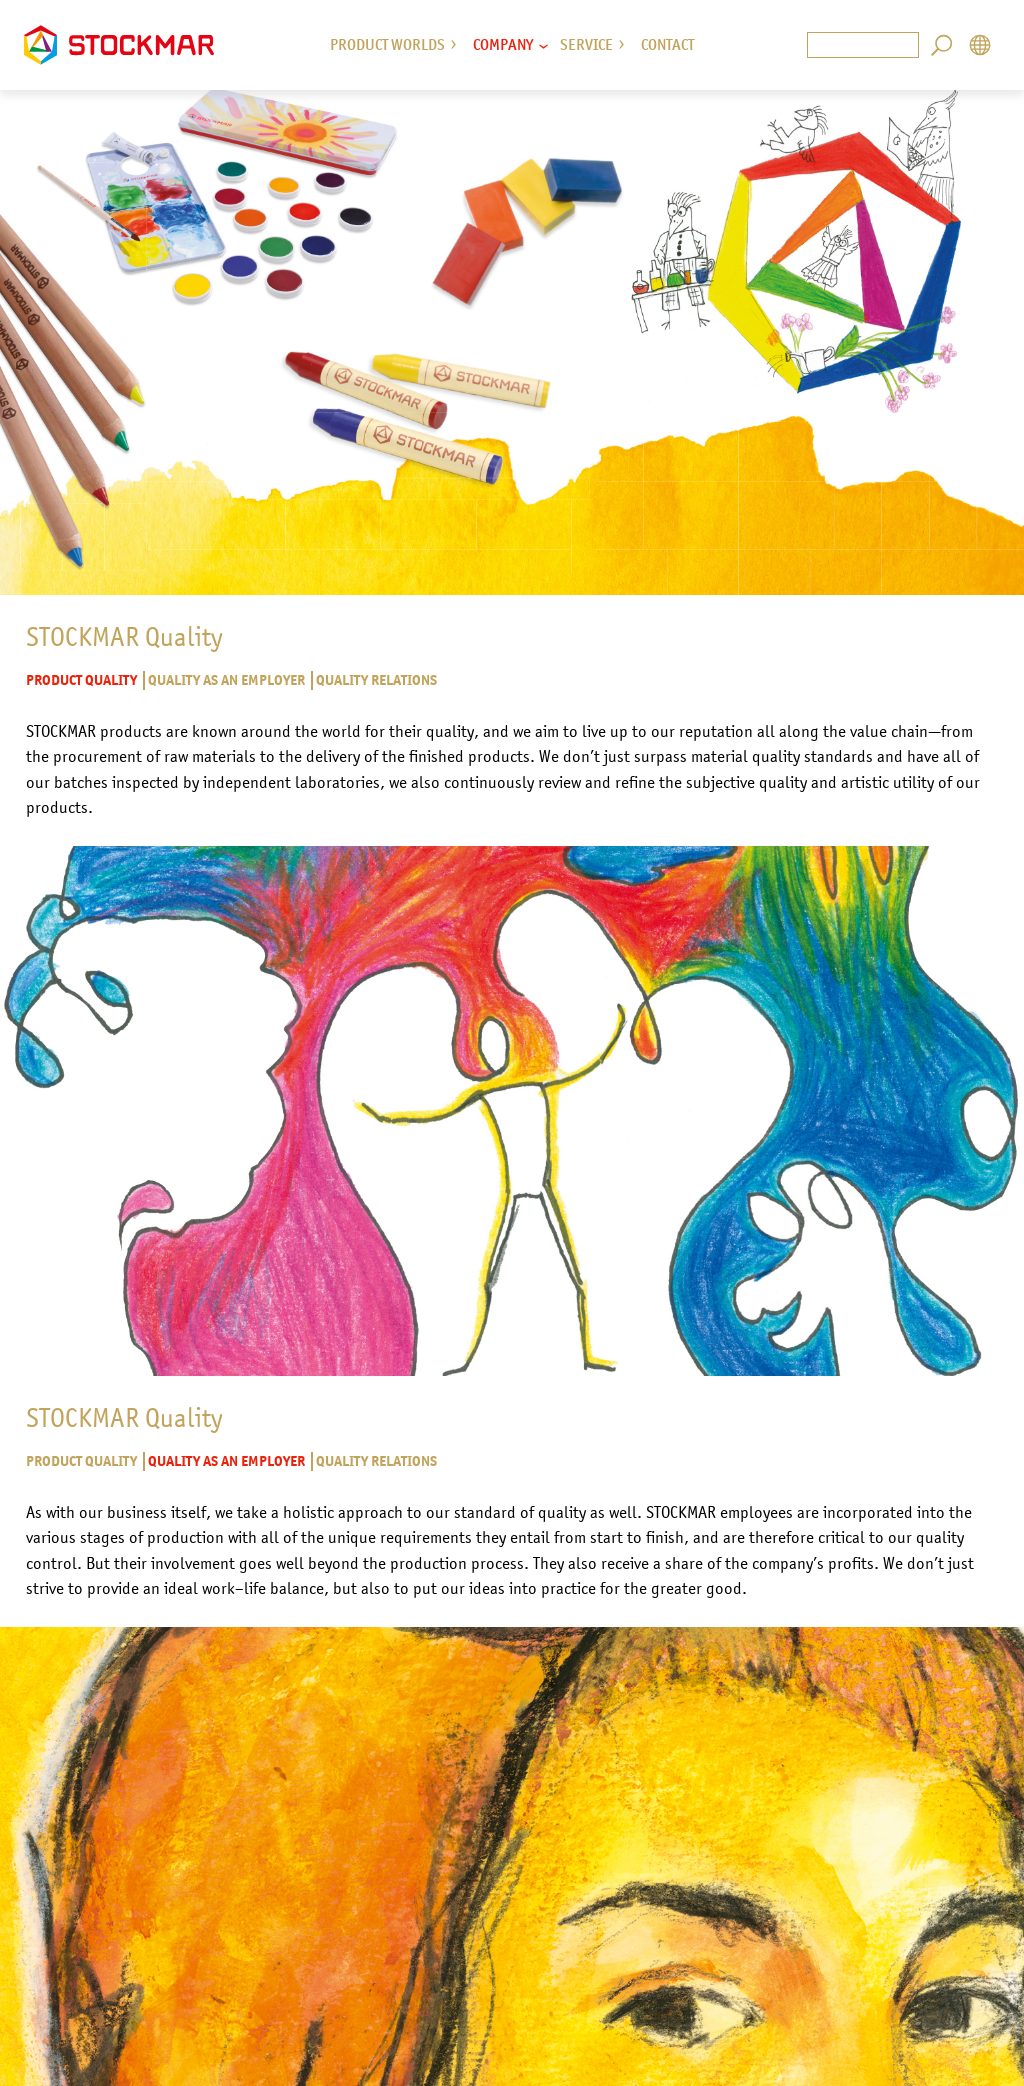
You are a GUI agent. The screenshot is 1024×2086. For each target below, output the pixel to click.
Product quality (81, 680)
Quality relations (375, 680)
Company (503, 45)
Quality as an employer (225, 680)
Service (586, 45)
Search (941, 45)
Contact (667, 45)
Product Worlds (387, 45)
